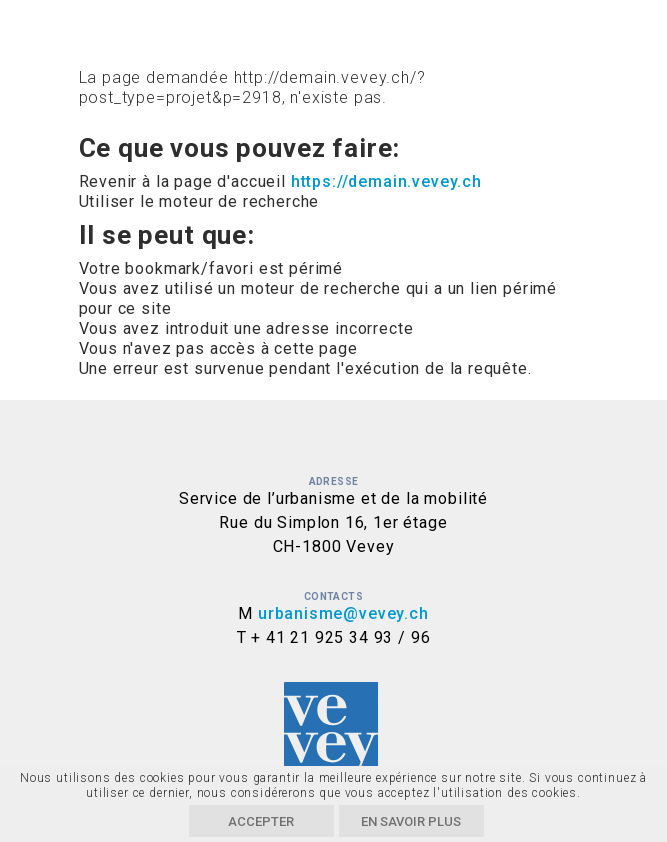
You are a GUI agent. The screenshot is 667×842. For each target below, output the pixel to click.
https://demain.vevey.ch (386, 181)
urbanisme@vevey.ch (343, 613)
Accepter (261, 821)
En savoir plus (411, 821)
